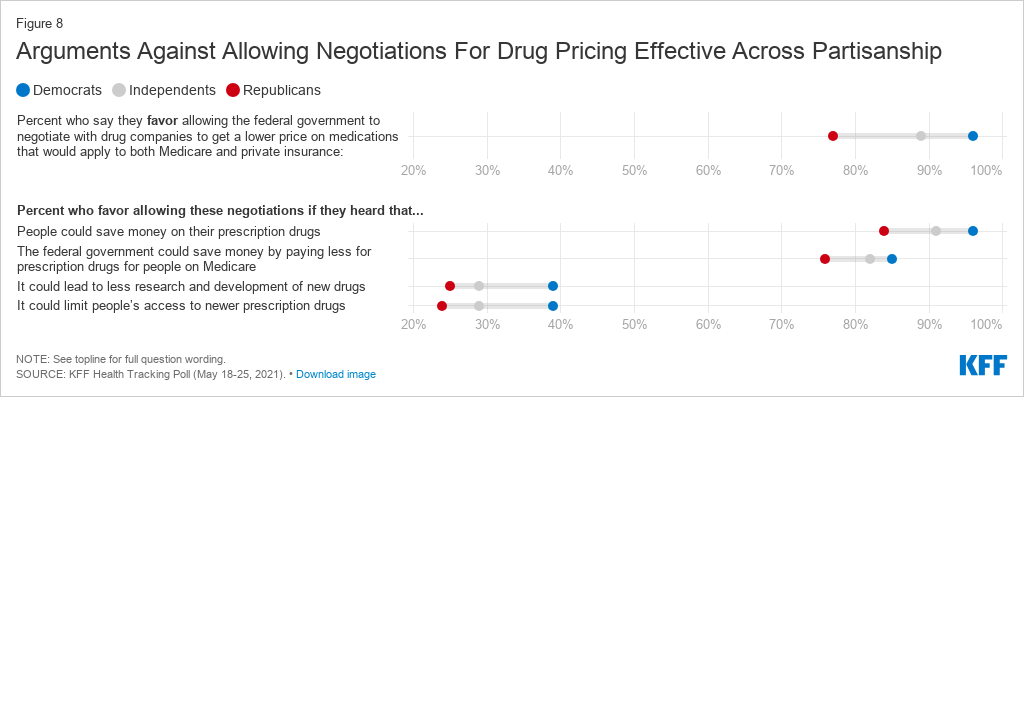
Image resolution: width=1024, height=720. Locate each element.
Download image (336, 374)
